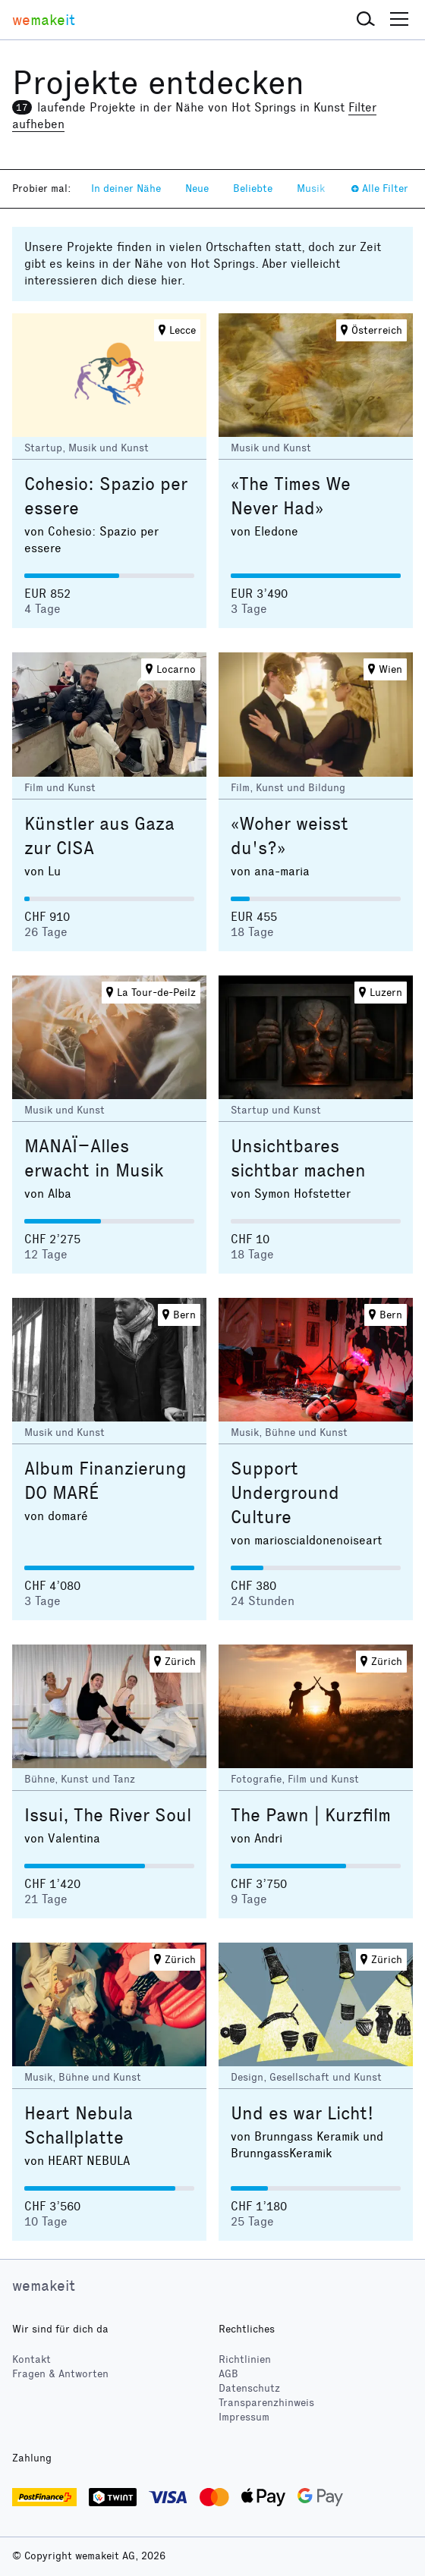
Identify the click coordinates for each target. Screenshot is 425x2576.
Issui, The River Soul (107, 1815)
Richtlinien (245, 2359)
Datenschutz (249, 2388)
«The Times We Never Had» (291, 496)
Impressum (244, 2417)
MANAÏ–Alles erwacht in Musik (94, 1158)
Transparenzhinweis (266, 2402)
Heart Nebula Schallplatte (78, 2125)
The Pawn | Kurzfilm (311, 1815)
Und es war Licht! (302, 2113)
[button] (365, 19)
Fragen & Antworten (60, 2373)
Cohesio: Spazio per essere (105, 496)
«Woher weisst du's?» (289, 835)
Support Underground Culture (285, 1492)
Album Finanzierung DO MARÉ (105, 1480)
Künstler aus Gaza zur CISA (99, 835)
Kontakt (31, 2359)
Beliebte (252, 188)
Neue (197, 188)
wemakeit (43, 2285)
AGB (228, 2373)
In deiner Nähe (126, 188)
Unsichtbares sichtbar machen (298, 1158)
